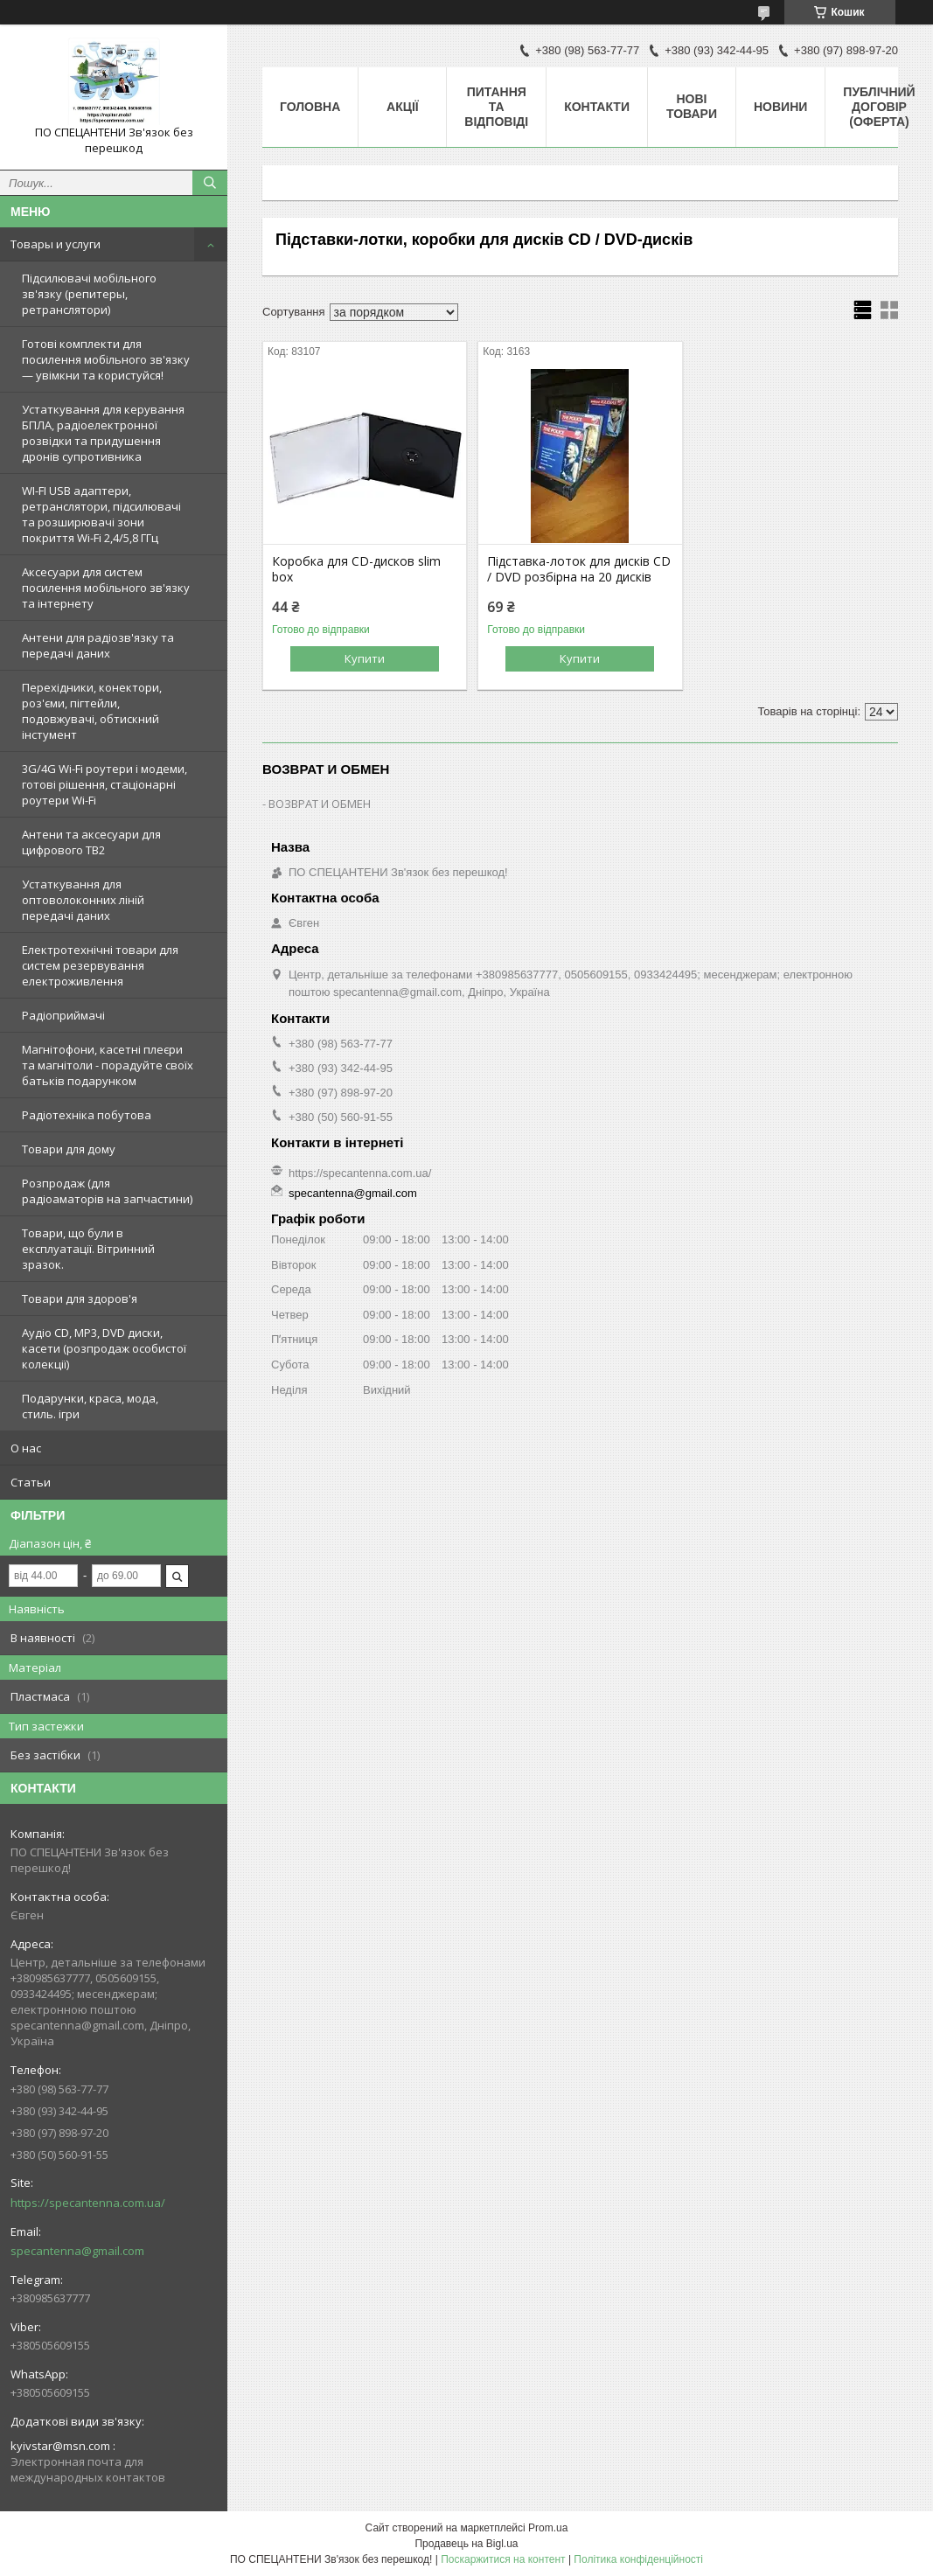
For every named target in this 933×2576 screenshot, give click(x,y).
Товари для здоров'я (79, 1298)
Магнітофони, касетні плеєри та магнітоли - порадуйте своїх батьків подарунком (107, 1065)
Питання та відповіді (496, 107)
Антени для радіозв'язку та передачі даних (98, 645)
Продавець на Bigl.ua (466, 2544)
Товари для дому (68, 1149)
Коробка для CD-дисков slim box (356, 569)
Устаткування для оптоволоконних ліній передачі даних (83, 899)
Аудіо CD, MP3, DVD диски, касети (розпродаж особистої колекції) (104, 1348)
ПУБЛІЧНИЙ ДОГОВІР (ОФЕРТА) (879, 107)
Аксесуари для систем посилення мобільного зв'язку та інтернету (106, 587)
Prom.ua (547, 2528)
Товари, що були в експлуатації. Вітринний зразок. (88, 1248)
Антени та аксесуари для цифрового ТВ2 (91, 842)
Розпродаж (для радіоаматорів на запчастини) (107, 1191)
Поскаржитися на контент (503, 2559)
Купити (365, 658)
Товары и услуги (55, 244)
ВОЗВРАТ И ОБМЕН (319, 803)
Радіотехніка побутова (86, 1115)
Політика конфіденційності (638, 2559)
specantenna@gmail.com (77, 2251)
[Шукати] (209, 183)
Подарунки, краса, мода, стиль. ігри (90, 1406)
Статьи (30, 1482)
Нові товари (691, 106)
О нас (25, 1448)
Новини (780, 107)
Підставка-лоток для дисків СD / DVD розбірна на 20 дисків (579, 569)
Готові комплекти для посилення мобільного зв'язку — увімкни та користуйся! (106, 359)
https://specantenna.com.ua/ (87, 2202)
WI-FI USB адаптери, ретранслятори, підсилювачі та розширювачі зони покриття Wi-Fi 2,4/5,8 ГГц (101, 514)
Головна (310, 107)
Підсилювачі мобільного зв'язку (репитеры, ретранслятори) (89, 293)
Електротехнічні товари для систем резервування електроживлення (100, 965)
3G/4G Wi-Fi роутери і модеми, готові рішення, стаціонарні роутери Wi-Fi (104, 784)
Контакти (597, 107)
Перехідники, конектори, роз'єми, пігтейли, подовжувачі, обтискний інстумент (92, 710)
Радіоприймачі (63, 1015)
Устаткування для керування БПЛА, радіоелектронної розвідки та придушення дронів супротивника (103, 432)
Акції (402, 107)
